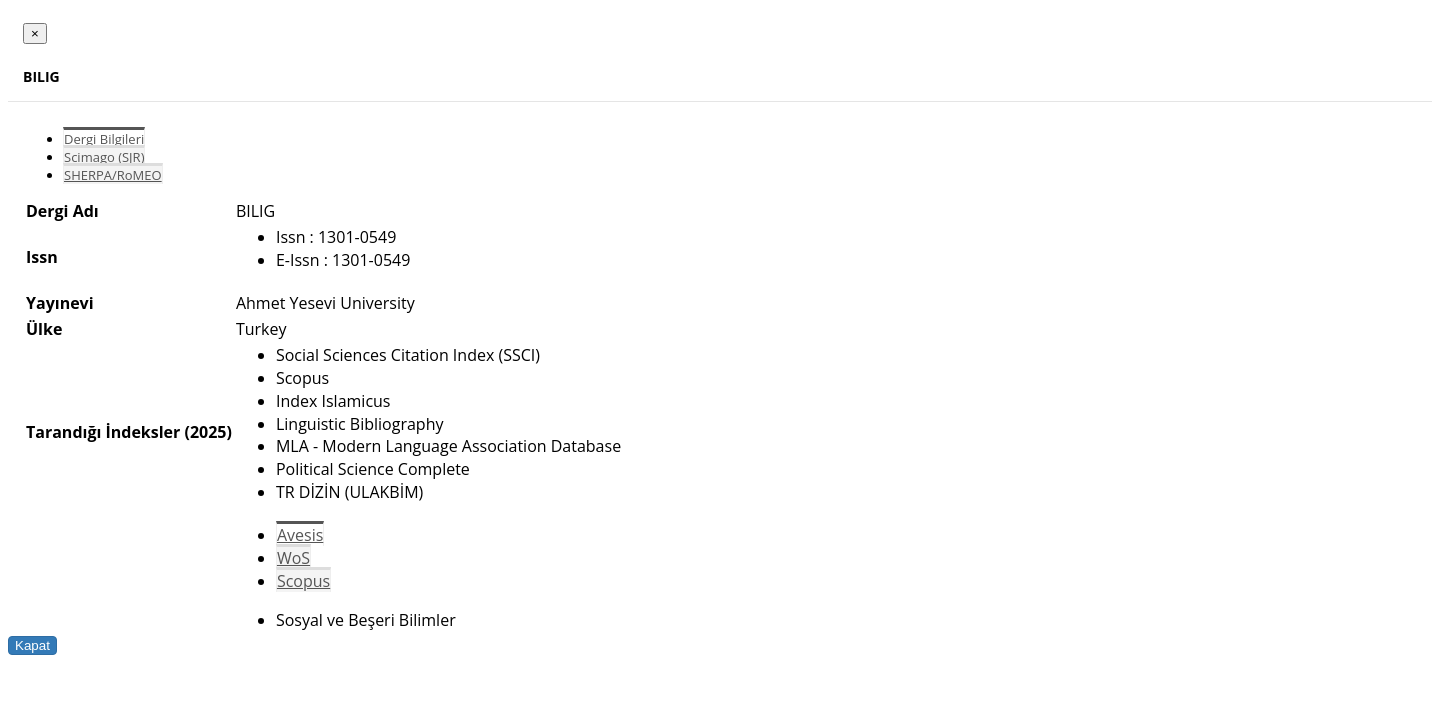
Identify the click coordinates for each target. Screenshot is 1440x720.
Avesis (300, 535)
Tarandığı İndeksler (103, 432)
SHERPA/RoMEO (113, 175)
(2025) (207, 432)
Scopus (303, 581)
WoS (293, 558)
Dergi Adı (62, 211)
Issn (42, 257)
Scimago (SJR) (104, 157)
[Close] (35, 33)
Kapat (32, 645)
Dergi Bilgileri (104, 139)
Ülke (44, 329)
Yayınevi (60, 303)
